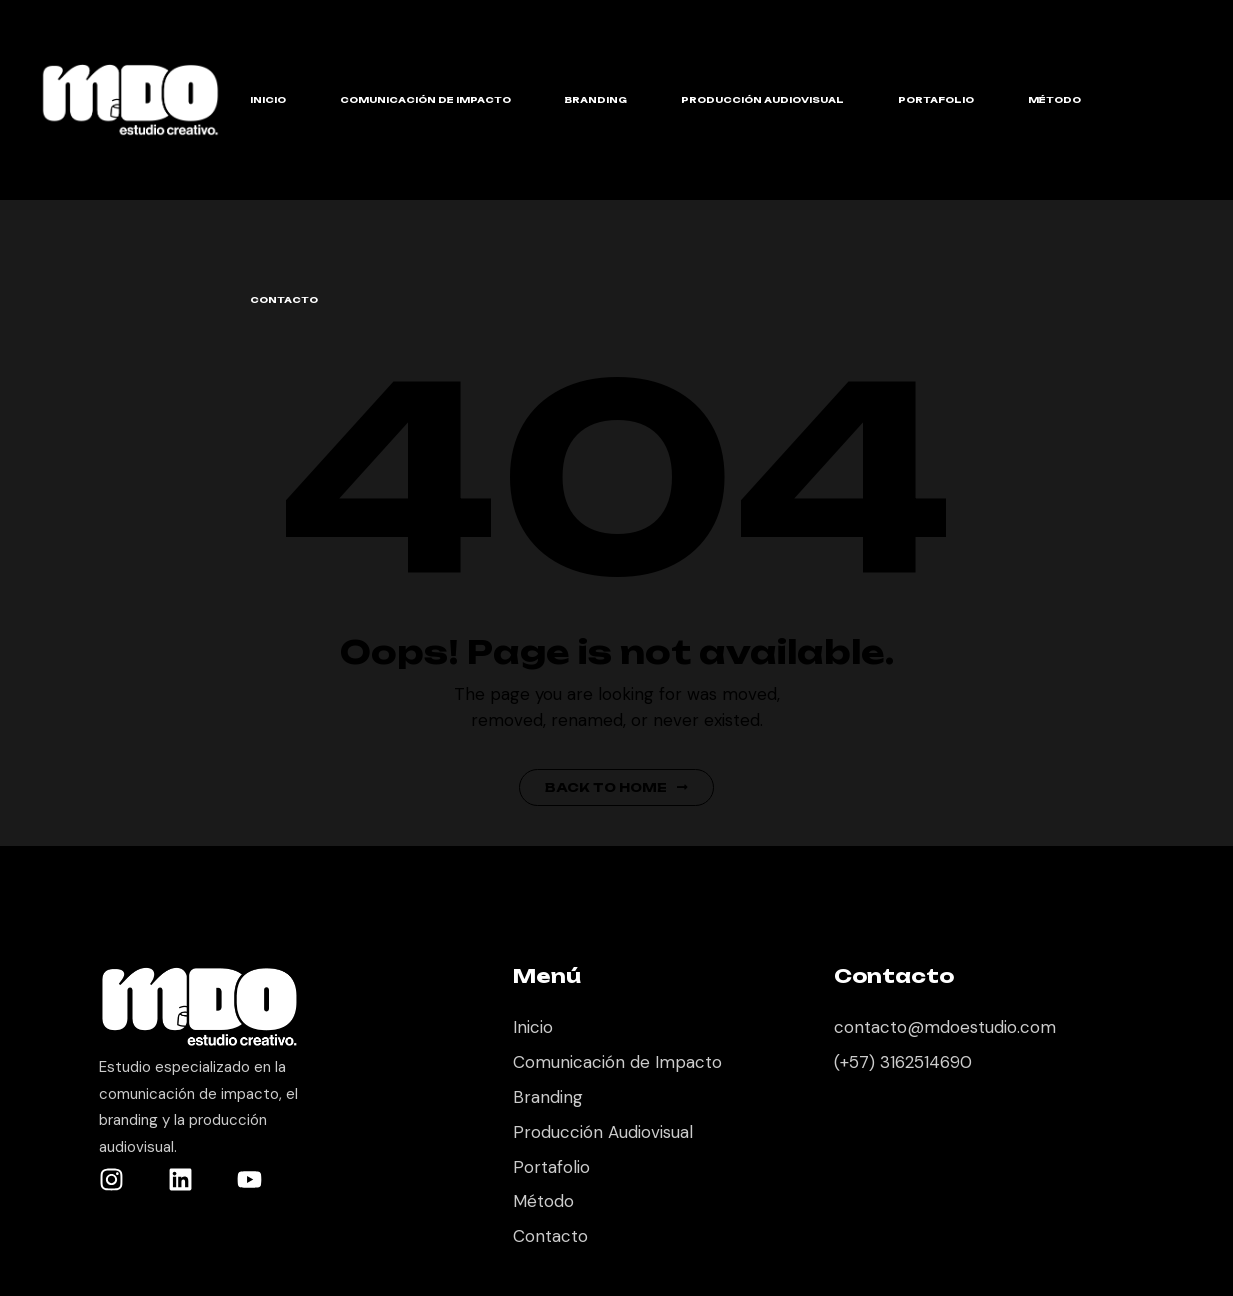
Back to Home (616, 787)
